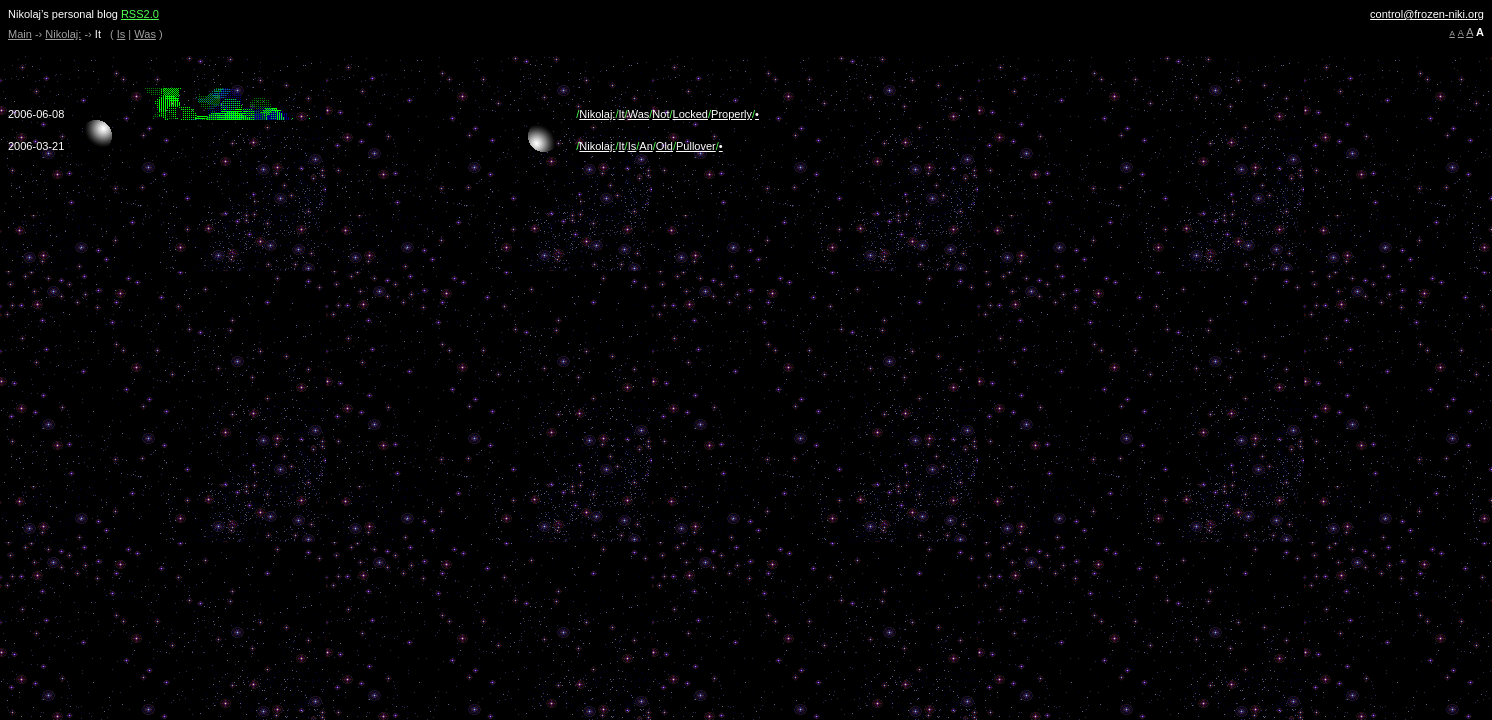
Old (664, 146)
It (621, 114)
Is (121, 34)
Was (145, 34)
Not (660, 114)
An (645, 146)
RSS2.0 (140, 14)
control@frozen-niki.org (1427, 14)
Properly (731, 114)
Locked (690, 114)
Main (20, 34)
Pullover (696, 146)
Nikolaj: (63, 34)
